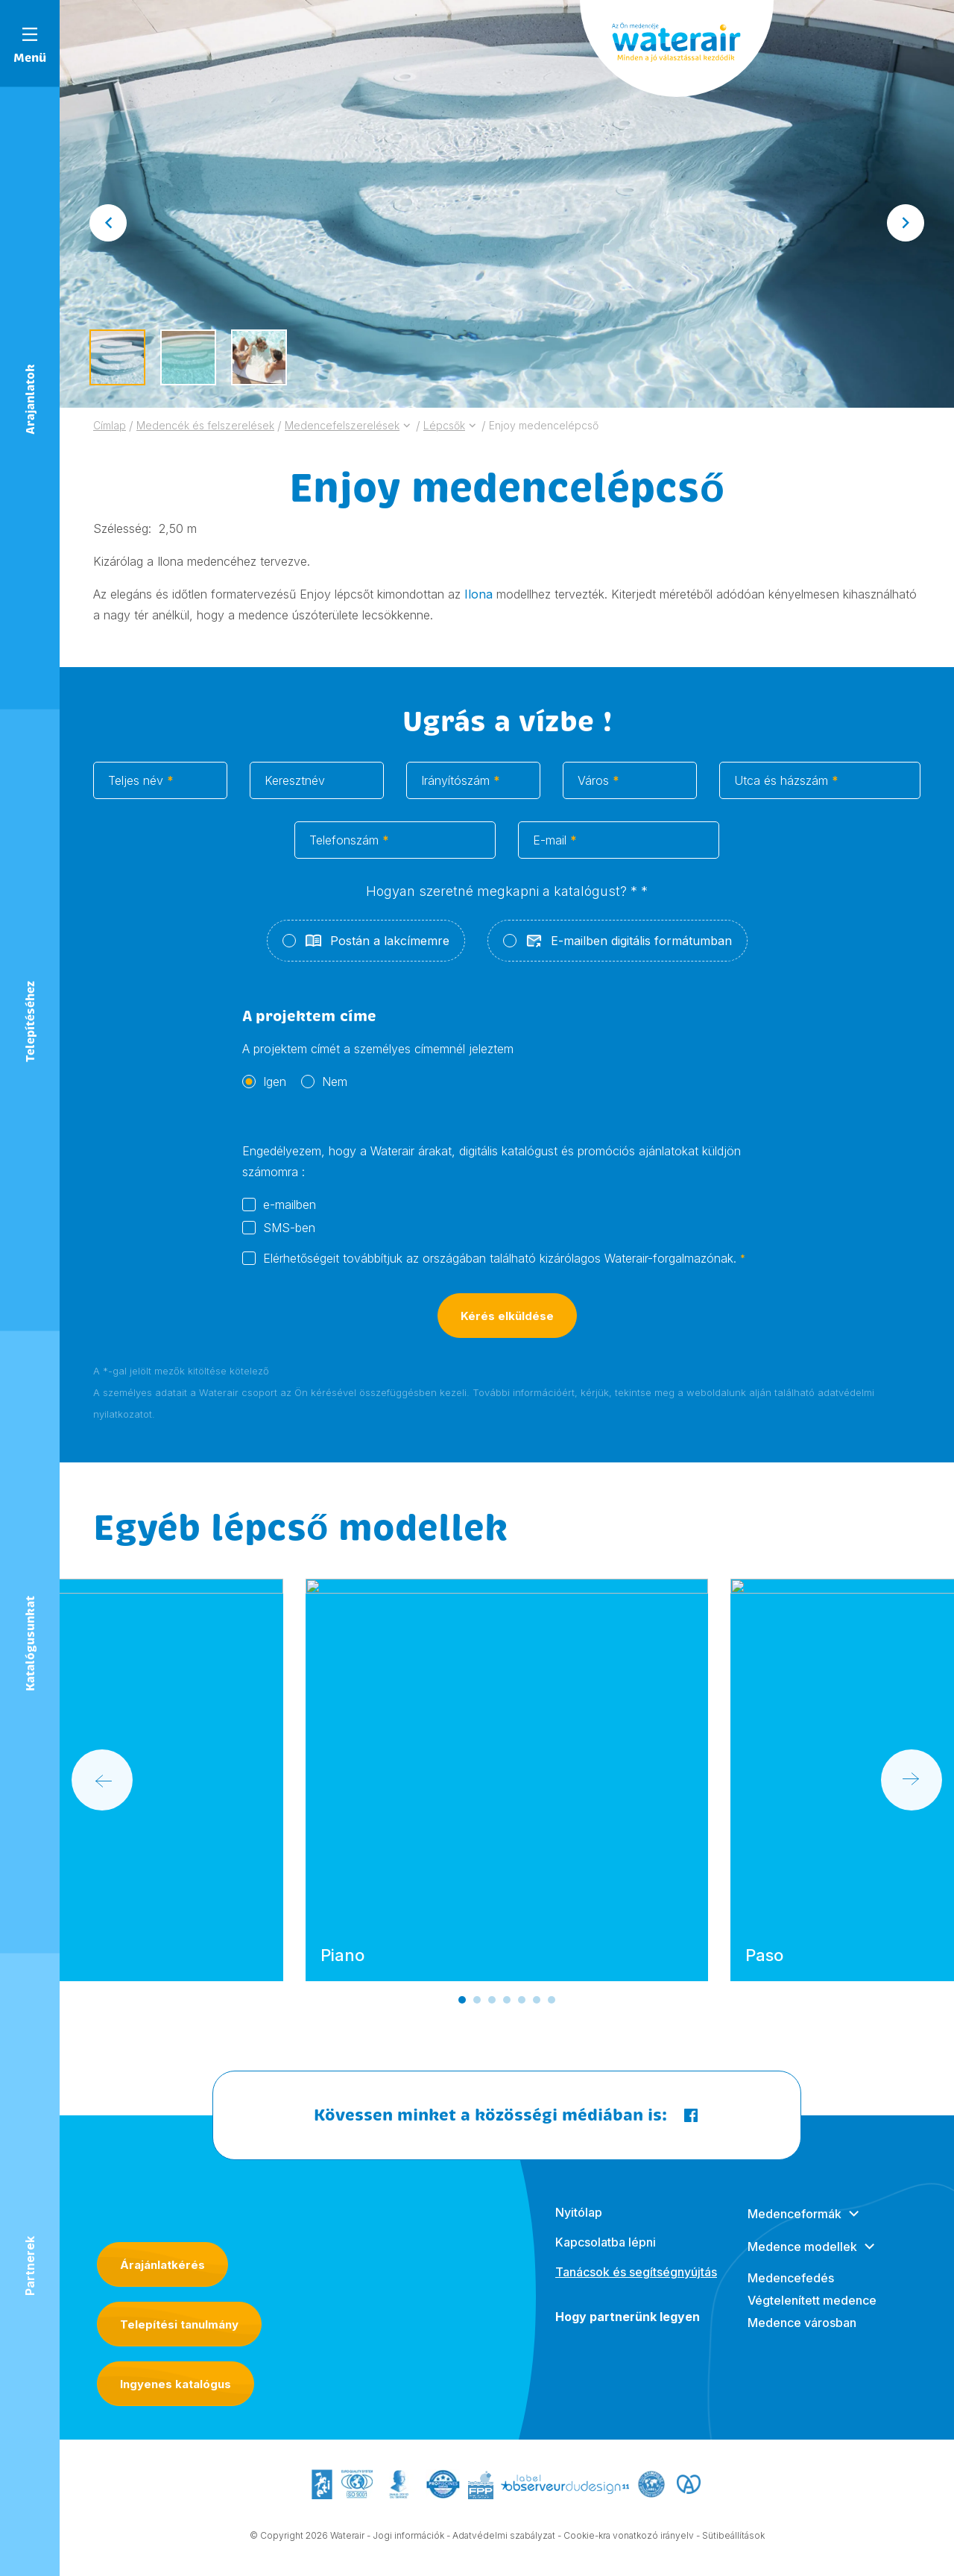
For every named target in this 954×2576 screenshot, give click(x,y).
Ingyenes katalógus (175, 2384)
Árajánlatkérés (162, 2265)
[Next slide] (905, 223)
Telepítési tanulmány (179, 2324)
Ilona (480, 594)
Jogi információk (408, 2537)
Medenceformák (794, 2228)
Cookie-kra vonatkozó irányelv (628, 2537)
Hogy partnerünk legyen (627, 2331)
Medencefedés (791, 2292)
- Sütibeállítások (730, 2537)
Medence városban (802, 2337)
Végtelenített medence (812, 2315)
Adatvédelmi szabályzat (503, 2537)
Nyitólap (578, 2227)
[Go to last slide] (108, 223)
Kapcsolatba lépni (605, 2257)
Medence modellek (802, 2261)
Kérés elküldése (507, 1332)
